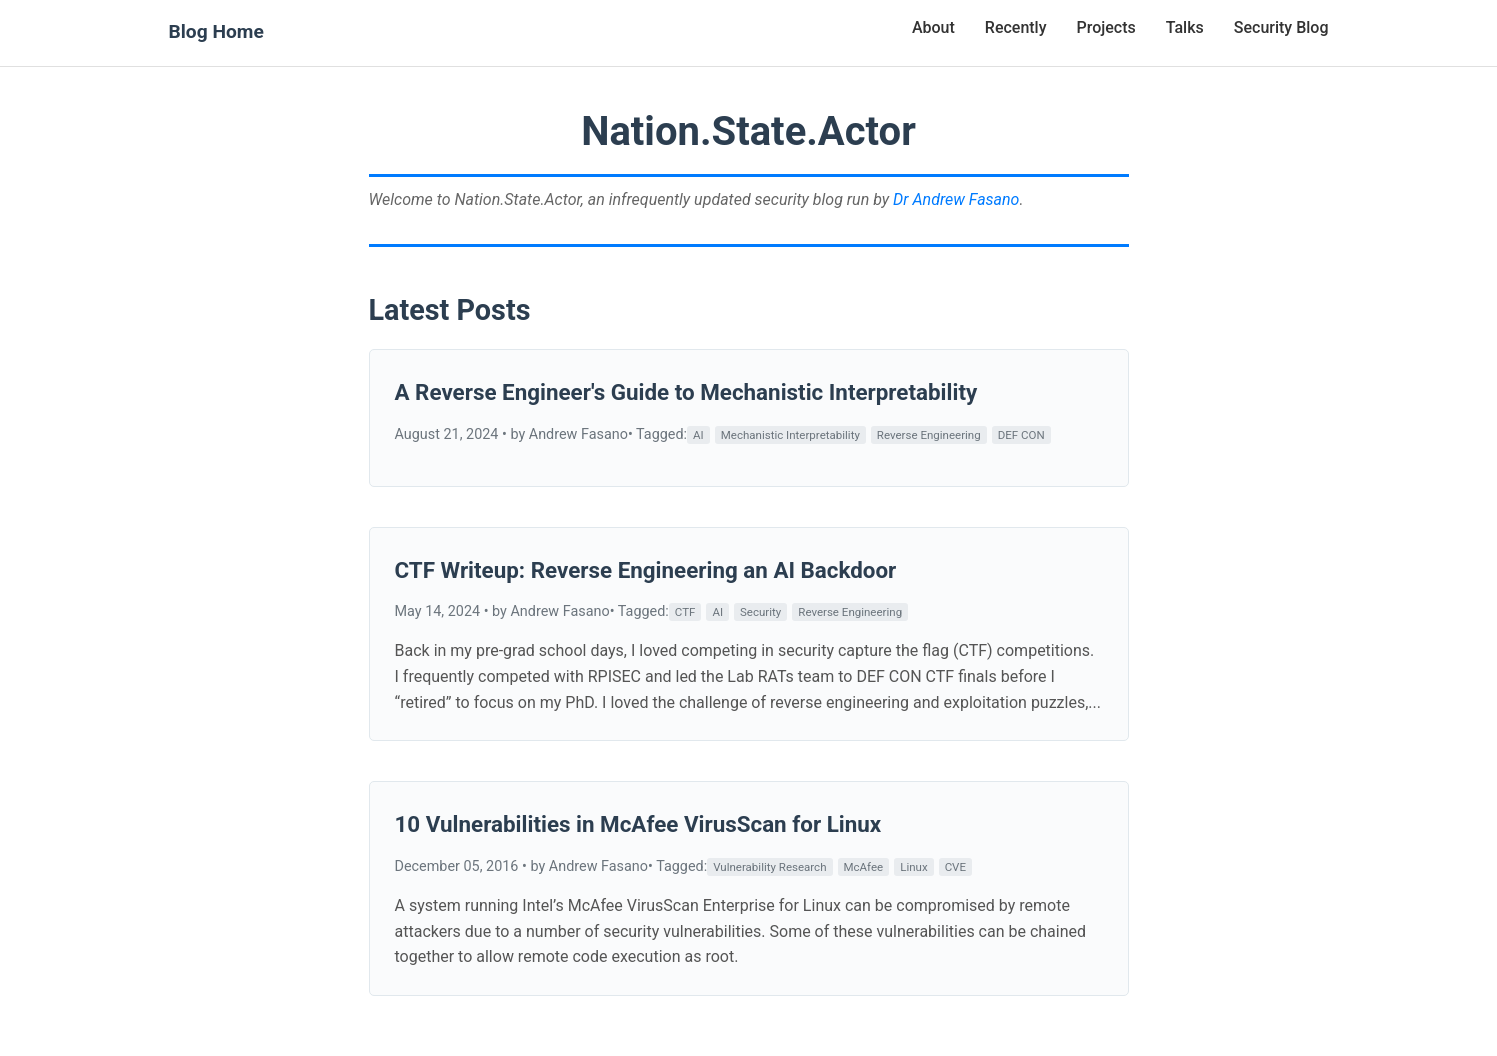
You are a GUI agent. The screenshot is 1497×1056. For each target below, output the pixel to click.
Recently (1016, 27)
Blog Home (216, 31)
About (933, 27)
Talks (1185, 27)
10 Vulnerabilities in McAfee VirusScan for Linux (638, 824)
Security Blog (1281, 27)
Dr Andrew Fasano (956, 199)
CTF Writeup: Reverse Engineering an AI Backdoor (646, 570)
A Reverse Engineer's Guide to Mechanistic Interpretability (686, 392)
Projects (1106, 27)
